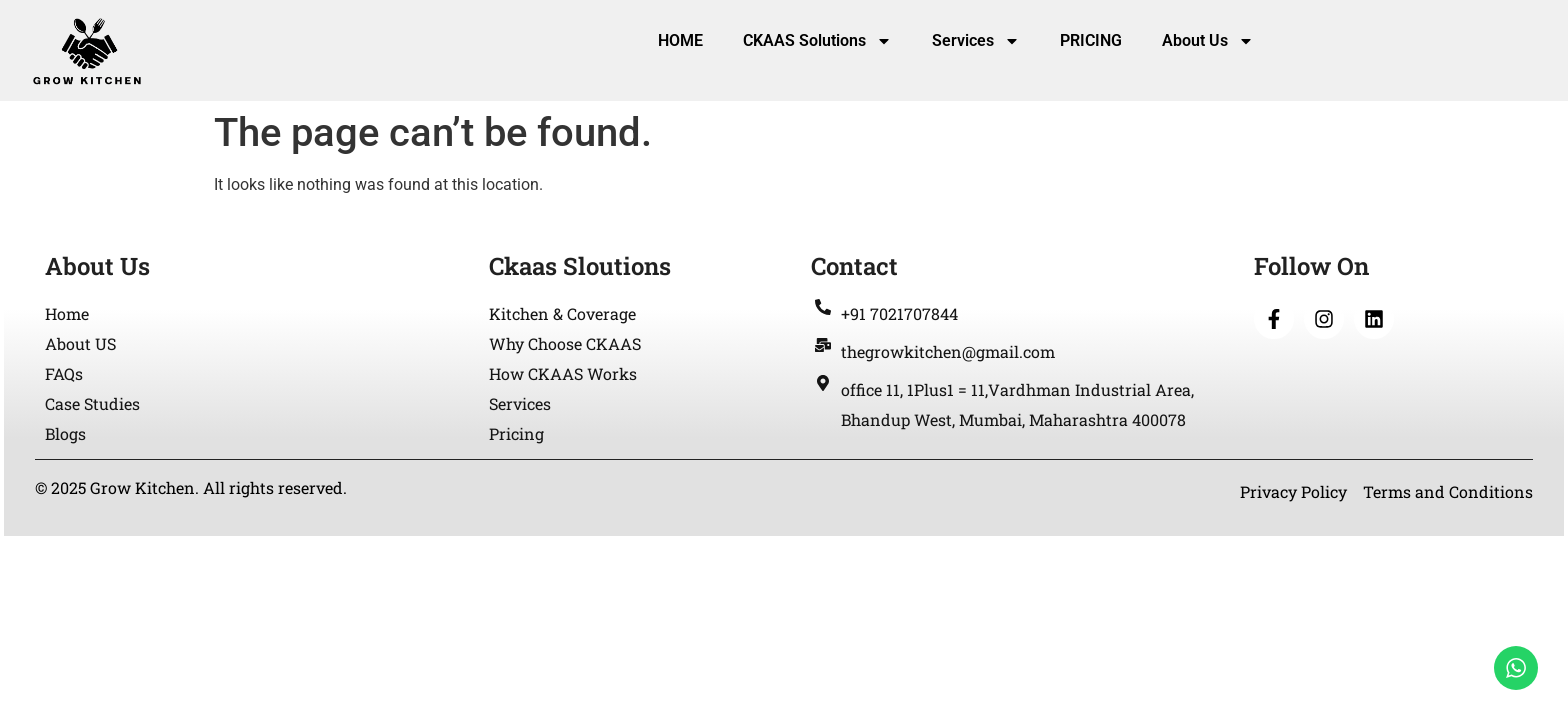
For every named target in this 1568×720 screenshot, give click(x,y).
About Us (1208, 41)
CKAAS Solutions (817, 41)
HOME (680, 40)
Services (976, 41)
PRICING (1091, 40)
